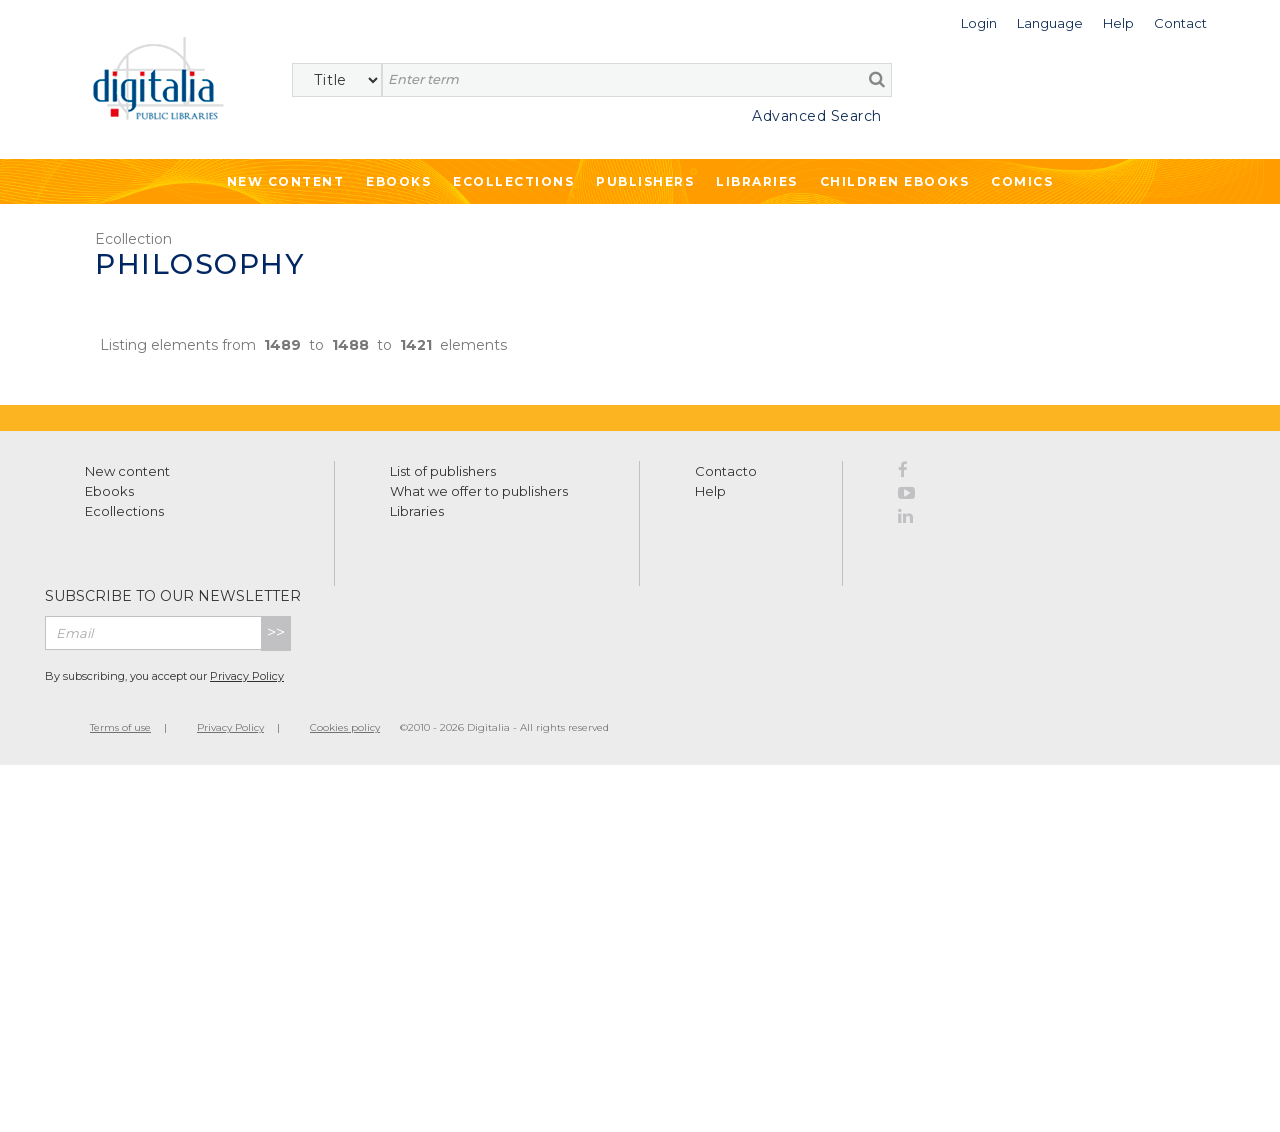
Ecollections (513, 181)
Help (710, 491)
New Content (286, 181)
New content (127, 471)
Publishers (645, 181)
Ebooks (398, 181)
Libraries (757, 181)
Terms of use (120, 727)
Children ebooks (895, 181)
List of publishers (443, 471)
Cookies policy (345, 727)
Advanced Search (817, 116)
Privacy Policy (247, 676)
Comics (1022, 181)
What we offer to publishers (479, 491)
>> (276, 632)
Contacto (726, 471)
